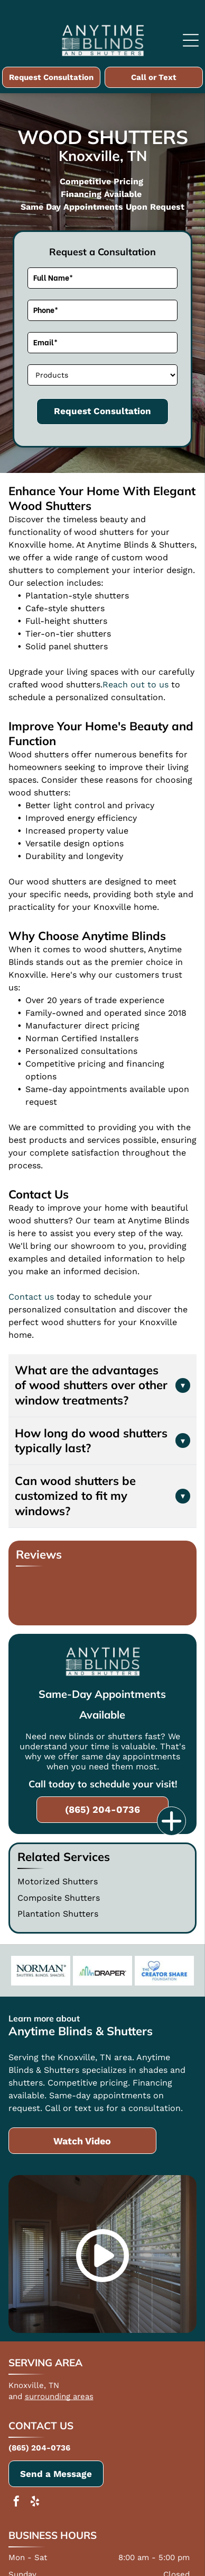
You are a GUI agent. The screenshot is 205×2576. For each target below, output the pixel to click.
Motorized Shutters (57, 1881)
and (15, 2396)
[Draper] (102, 1970)
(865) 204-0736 (39, 2448)
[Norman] (40, 1970)
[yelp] (35, 2502)
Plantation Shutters (57, 1914)
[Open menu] (191, 40)
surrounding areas (59, 2396)
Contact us (31, 1297)
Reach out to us (135, 684)
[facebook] (16, 2502)
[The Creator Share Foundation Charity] (164, 1970)
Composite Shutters (58, 1898)
